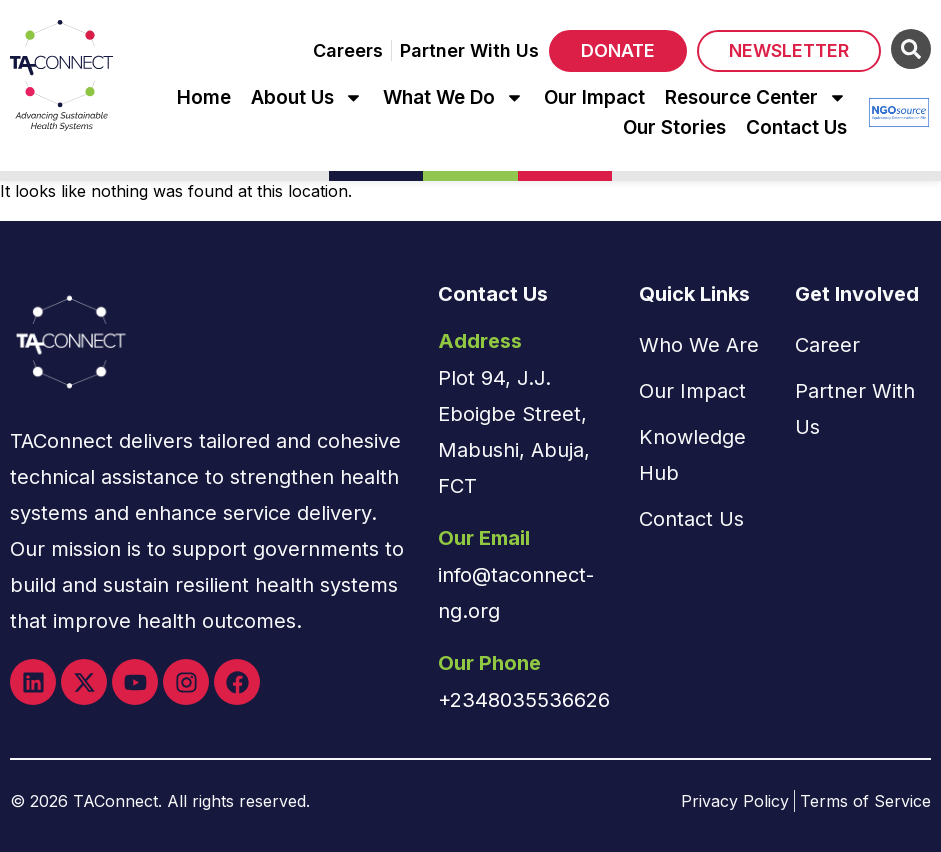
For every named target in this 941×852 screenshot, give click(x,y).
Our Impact (594, 97)
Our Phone (489, 663)
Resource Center (756, 98)
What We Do (453, 98)
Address (480, 341)
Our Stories (674, 127)
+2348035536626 (524, 700)
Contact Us (796, 127)
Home (204, 97)
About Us (307, 98)
